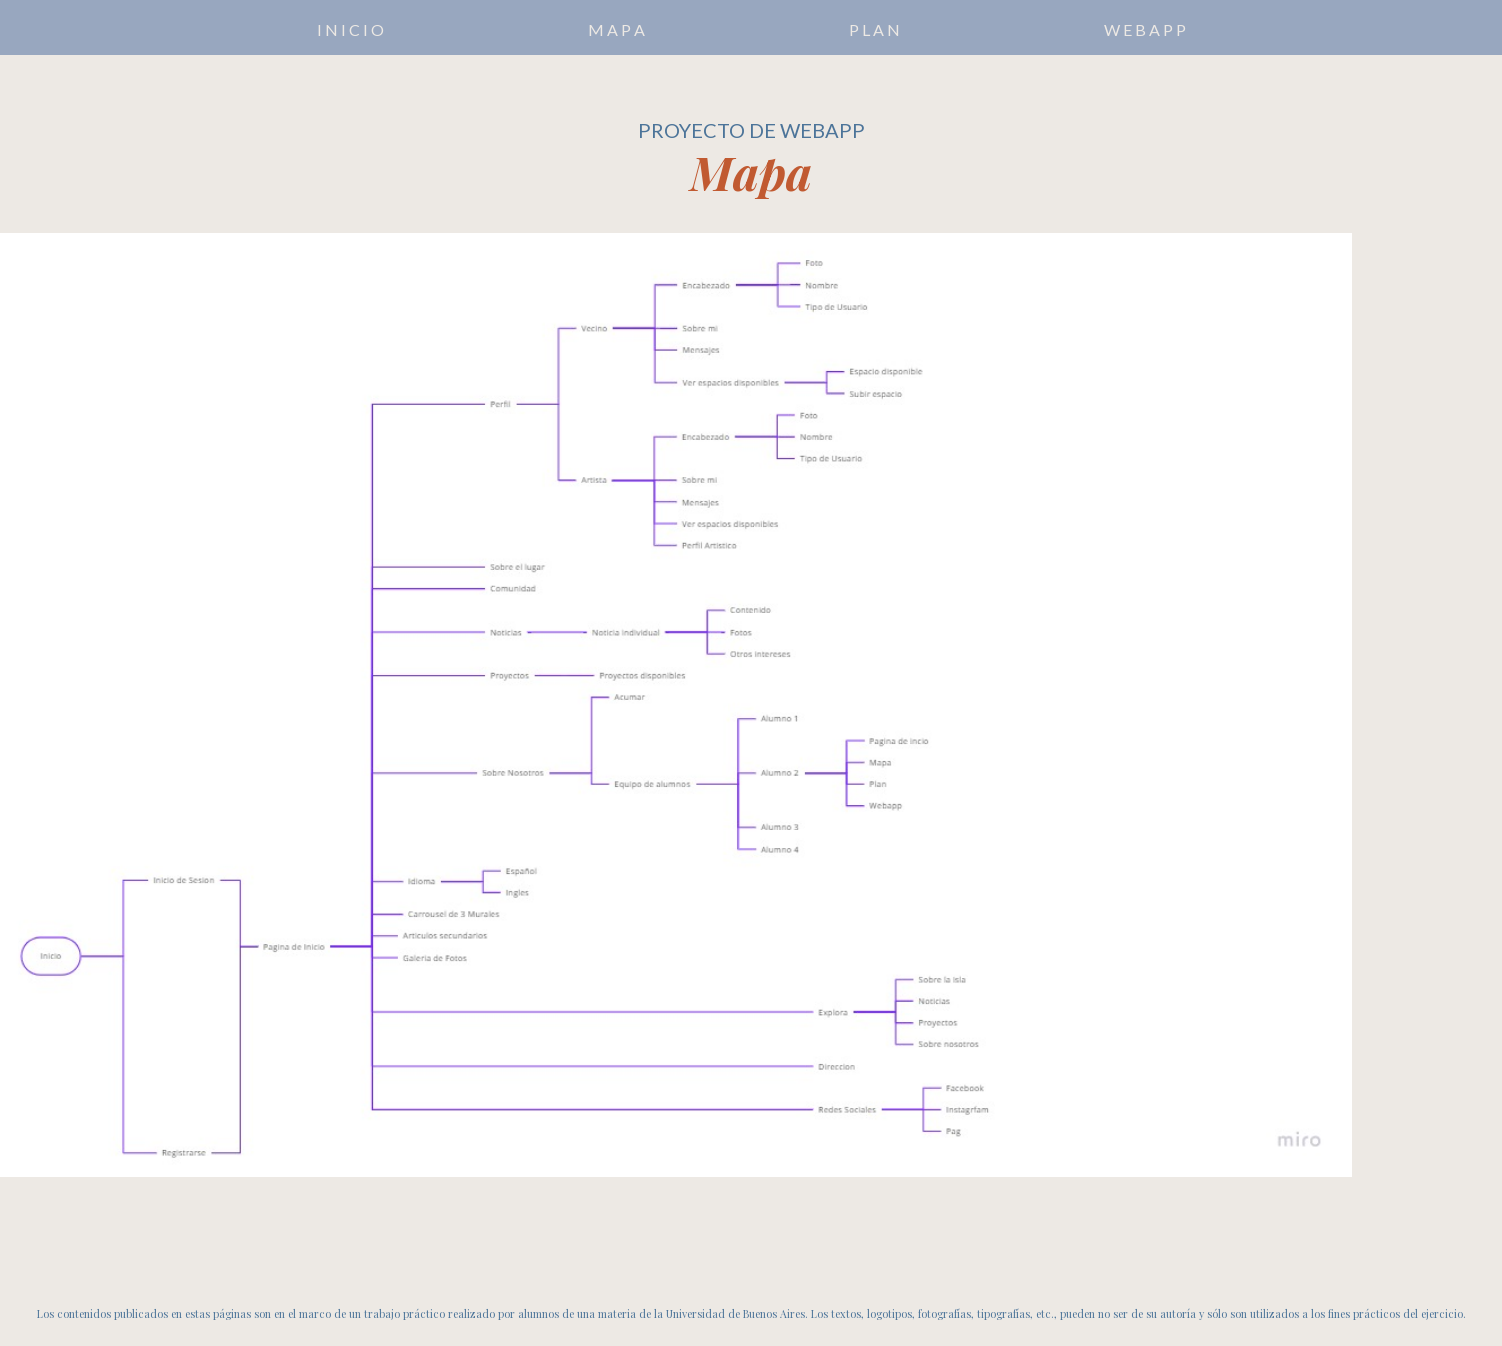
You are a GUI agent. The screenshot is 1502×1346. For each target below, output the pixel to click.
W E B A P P (1145, 29)
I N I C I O (350, 29)
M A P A (616, 29)
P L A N (874, 29)
